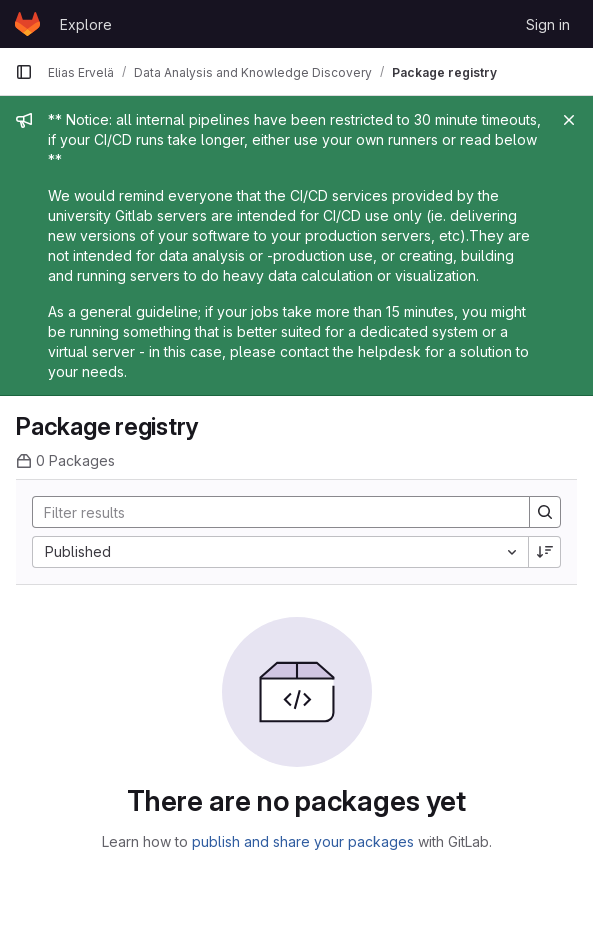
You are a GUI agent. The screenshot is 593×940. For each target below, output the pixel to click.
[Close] (569, 120)
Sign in (548, 24)
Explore (86, 24)
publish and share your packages (303, 841)
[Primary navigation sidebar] (24, 72)
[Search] (271, 512)
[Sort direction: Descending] (545, 552)
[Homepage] (27, 24)
